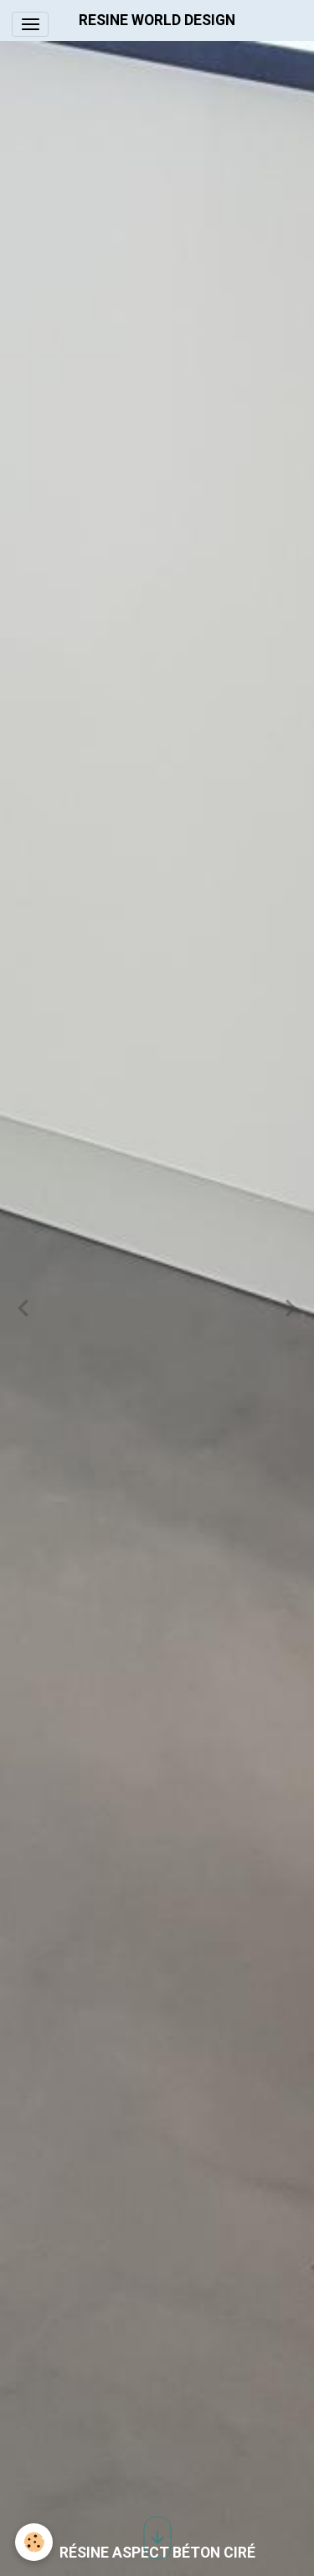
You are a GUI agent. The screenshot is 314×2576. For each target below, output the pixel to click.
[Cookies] (34, 2542)
